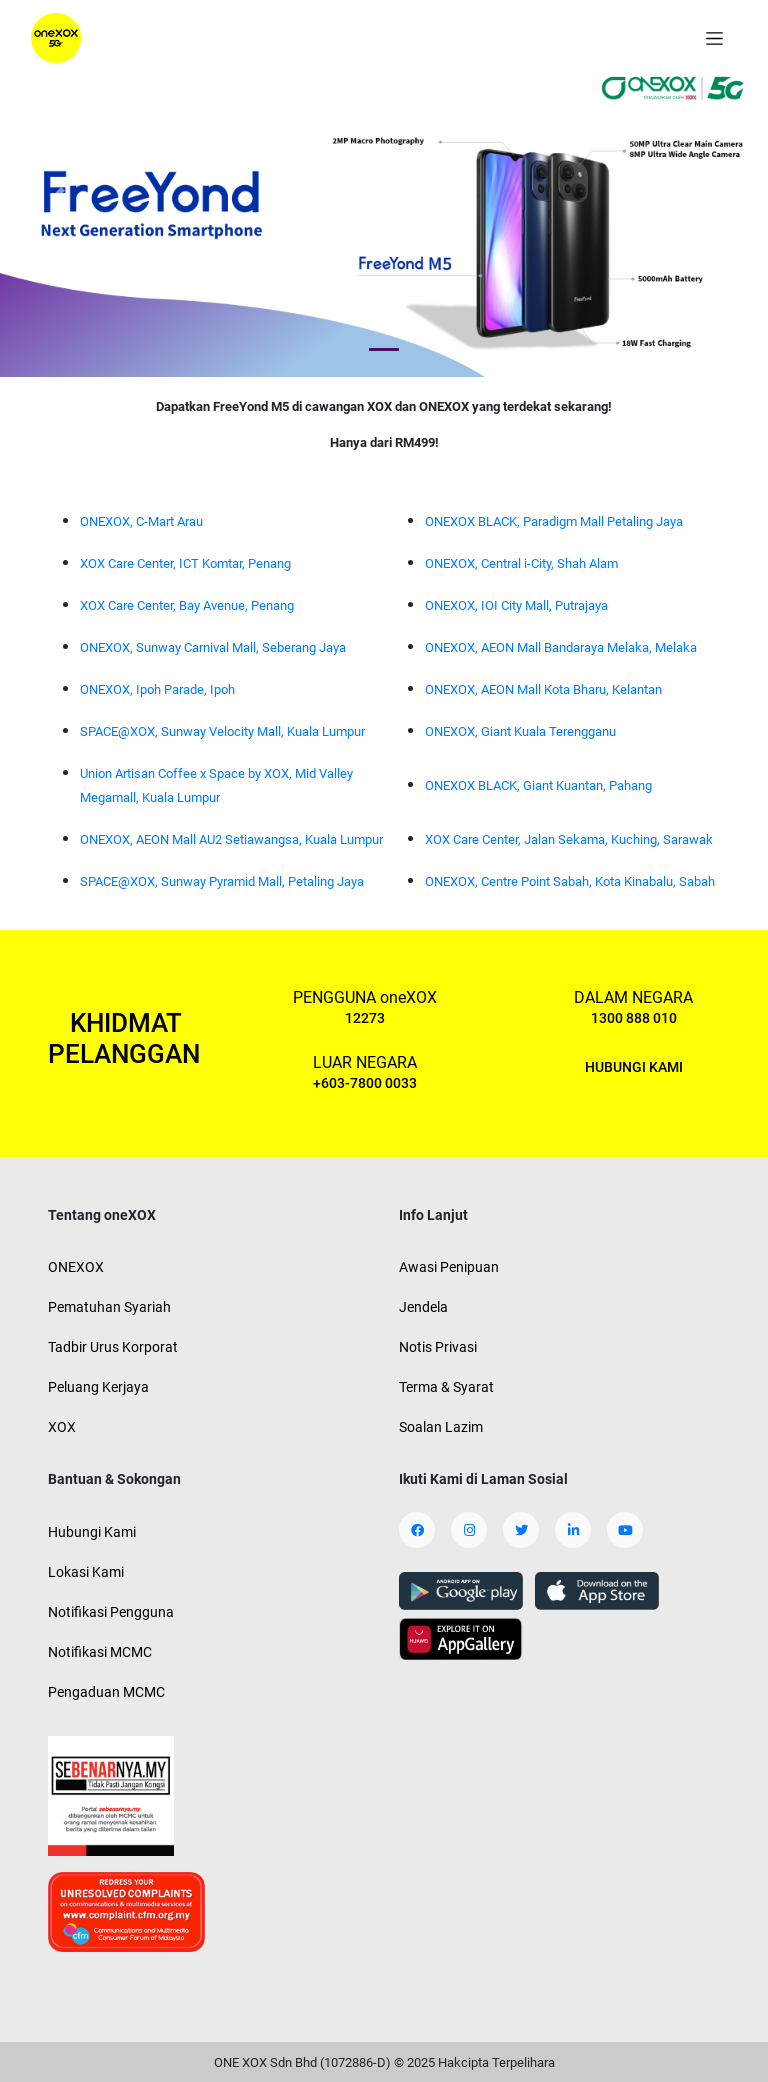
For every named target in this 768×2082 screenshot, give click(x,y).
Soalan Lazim (441, 1427)
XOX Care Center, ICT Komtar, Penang (185, 563)
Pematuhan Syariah (109, 1307)
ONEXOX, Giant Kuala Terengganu (520, 731)
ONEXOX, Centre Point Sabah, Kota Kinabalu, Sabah (570, 881)
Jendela (423, 1307)
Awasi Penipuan (449, 1267)
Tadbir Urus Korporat (113, 1347)
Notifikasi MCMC (100, 1652)
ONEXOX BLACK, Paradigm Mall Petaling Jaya (554, 521)
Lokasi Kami (86, 1572)
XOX (62, 1427)
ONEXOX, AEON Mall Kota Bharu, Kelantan (543, 689)
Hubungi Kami (92, 1532)
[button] (57, 197)
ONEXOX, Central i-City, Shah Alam (521, 563)
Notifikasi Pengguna (111, 1612)
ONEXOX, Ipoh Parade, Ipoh (157, 689)
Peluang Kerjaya (98, 1387)
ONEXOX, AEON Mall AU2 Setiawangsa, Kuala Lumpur (231, 839)
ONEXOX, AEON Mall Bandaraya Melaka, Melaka (561, 647)
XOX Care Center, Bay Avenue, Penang (187, 605)
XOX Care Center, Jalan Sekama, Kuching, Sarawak (569, 839)
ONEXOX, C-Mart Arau (141, 521)
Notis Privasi (438, 1347)
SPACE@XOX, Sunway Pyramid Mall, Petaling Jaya (222, 881)
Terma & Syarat (446, 1387)
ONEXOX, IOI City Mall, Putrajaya (516, 605)
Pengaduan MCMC (106, 1692)
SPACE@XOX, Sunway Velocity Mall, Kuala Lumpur (222, 731)
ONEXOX (76, 1267)
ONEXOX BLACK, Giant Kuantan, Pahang (538, 785)
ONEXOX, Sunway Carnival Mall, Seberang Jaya (213, 647)
